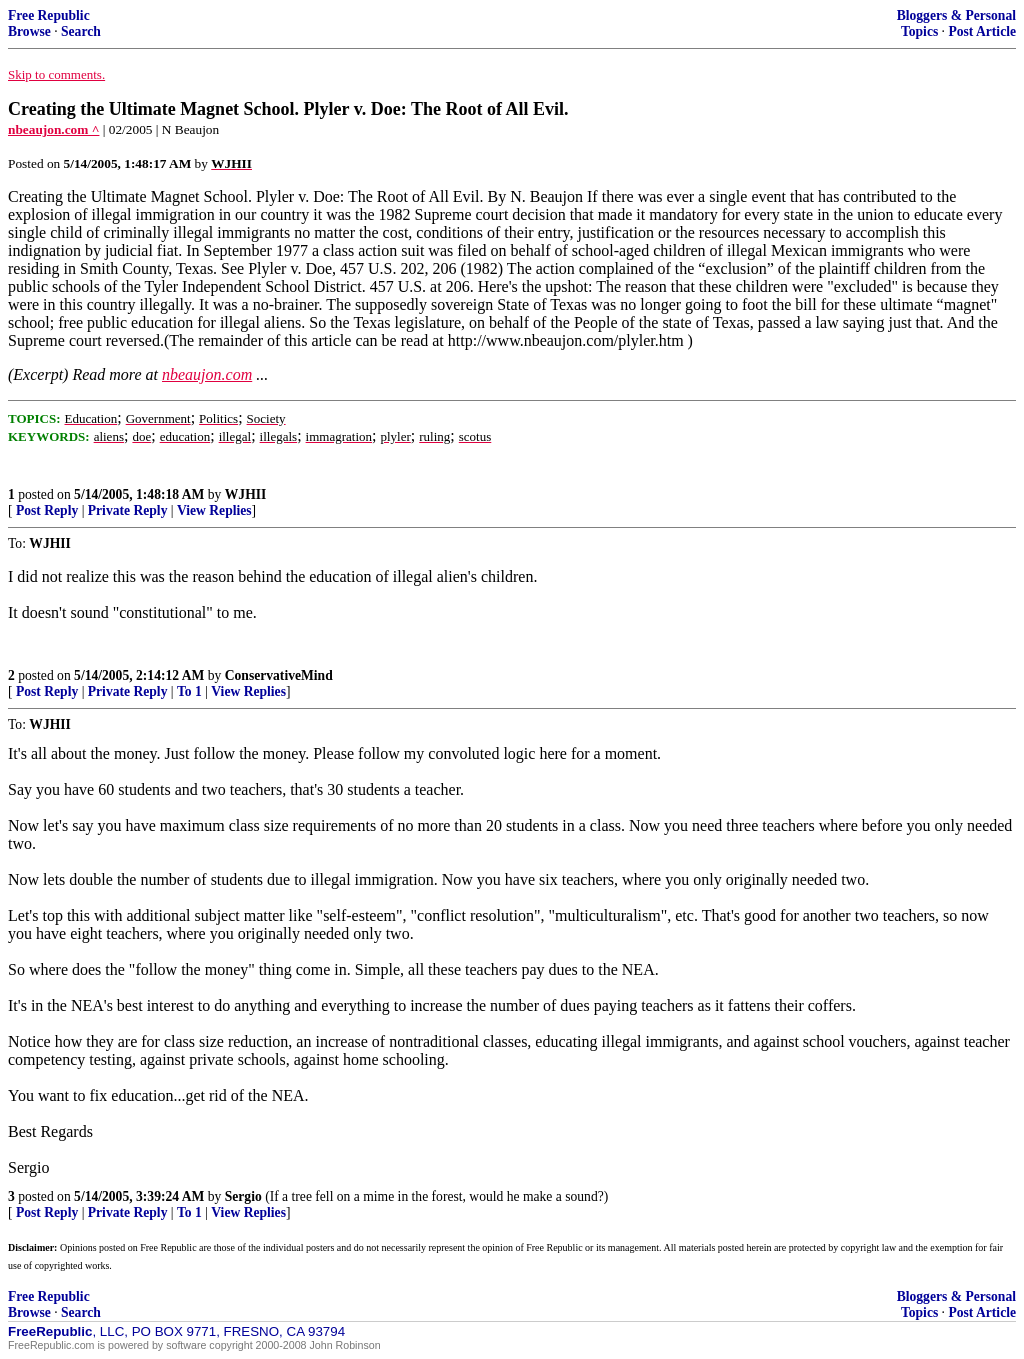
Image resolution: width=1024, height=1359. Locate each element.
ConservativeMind (279, 675)
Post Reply (47, 510)
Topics (919, 31)
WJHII (246, 494)
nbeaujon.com (207, 374)
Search (81, 31)
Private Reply (128, 510)
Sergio (243, 1196)
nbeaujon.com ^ (53, 129)
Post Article (982, 31)
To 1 (189, 691)
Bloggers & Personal (956, 15)
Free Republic (49, 15)
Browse (29, 31)
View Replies (214, 510)
